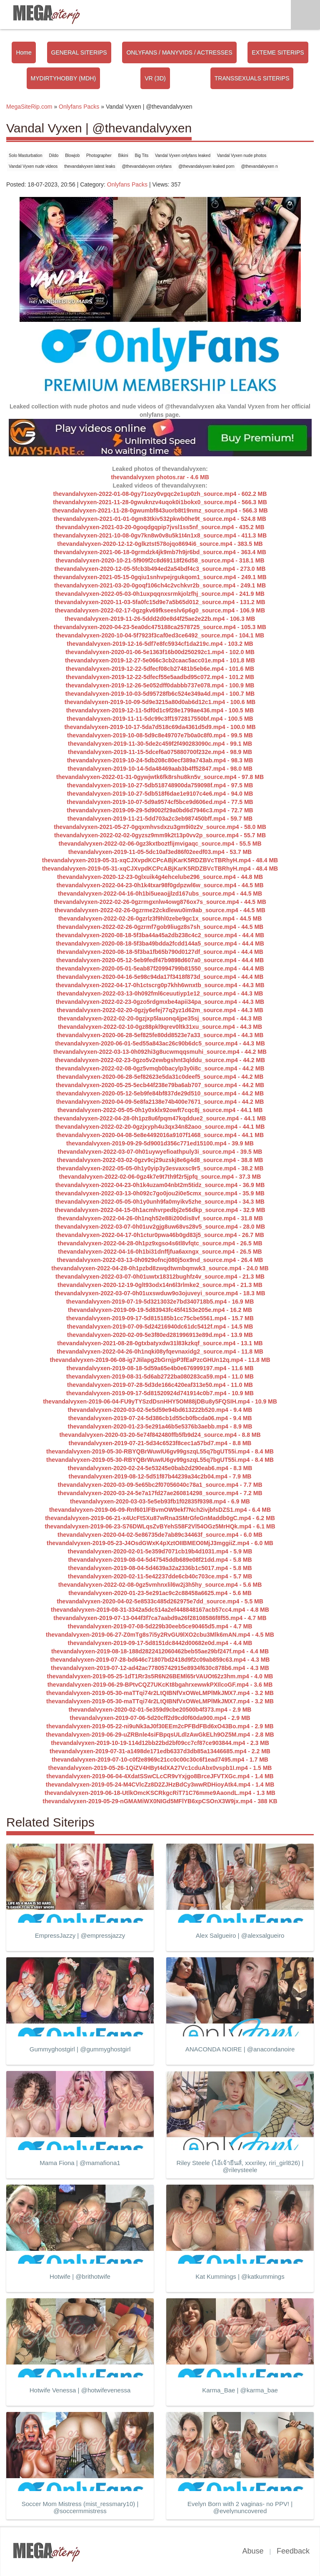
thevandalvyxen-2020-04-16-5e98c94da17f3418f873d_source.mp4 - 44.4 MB (160, 976)
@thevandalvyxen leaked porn (206, 166)
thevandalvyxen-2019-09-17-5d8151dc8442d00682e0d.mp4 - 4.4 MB (160, 1643)
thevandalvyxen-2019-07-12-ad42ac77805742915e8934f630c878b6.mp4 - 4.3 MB (160, 1668)
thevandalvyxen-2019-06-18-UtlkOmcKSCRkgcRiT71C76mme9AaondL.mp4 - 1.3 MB (160, 1793)
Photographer (99, 155)
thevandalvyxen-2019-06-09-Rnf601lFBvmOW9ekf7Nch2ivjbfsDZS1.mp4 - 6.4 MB (160, 1509)
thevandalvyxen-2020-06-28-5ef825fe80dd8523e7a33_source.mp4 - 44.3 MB (160, 1035)
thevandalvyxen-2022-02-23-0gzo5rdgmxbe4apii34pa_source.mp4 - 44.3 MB (160, 1001)
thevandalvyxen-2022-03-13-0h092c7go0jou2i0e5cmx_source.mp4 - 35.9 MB (160, 1193)
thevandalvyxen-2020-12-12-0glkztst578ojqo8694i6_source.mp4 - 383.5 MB (159, 543)
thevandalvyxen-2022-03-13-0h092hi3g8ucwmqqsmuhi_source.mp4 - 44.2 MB (160, 1051)
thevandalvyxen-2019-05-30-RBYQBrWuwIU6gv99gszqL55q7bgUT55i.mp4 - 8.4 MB (160, 1451)
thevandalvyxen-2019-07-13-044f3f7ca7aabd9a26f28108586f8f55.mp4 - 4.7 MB (159, 1618)
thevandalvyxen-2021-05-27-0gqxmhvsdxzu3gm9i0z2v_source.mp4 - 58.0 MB (160, 827)
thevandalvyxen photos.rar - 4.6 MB (160, 477)
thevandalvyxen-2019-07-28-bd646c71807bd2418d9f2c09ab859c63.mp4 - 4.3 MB (160, 1659)
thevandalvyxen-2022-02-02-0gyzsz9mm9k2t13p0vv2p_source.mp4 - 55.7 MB (160, 835)
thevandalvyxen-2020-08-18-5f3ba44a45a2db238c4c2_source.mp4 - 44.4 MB (160, 935)
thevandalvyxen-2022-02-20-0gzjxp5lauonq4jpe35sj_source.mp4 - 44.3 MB (160, 1018)
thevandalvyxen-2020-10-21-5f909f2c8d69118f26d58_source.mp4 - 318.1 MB (159, 560)
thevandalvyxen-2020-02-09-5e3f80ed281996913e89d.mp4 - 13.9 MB (160, 1335)
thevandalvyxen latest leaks (89, 166)
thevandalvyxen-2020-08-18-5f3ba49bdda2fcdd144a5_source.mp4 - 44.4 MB (160, 943)
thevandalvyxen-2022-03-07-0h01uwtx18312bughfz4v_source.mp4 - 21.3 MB (160, 1276)
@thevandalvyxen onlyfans (147, 166)
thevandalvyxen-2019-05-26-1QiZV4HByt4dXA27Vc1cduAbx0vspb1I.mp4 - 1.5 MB (160, 1768)
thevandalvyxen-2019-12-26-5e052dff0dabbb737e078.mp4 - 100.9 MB (160, 685)
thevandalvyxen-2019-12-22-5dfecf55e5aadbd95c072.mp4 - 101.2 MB (160, 677)
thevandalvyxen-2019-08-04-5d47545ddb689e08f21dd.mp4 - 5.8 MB (160, 1559)
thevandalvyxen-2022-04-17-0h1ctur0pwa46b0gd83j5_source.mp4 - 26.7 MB (160, 1235)
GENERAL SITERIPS (79, 52)
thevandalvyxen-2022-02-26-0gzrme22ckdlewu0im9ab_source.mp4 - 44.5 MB (160, 910)
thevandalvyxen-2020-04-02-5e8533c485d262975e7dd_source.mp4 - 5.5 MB (160, 1601)
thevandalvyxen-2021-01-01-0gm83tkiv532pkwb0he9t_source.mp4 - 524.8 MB (160, 518)
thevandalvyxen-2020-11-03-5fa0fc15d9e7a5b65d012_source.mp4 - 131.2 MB (160, 602)
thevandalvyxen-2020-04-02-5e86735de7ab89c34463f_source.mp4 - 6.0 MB (160, 1534)
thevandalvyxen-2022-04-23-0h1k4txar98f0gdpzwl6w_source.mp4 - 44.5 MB (159, 885)
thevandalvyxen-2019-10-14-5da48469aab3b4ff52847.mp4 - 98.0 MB (160, 768)
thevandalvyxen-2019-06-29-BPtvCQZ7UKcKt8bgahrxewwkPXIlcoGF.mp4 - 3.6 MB (160, 1684)
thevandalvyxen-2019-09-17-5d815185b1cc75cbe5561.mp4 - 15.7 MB (160, 1318)
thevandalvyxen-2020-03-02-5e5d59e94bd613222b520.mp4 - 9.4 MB (160, 1409)
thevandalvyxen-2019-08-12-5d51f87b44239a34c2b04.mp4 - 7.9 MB (160, 1476)
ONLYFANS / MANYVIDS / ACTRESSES (179, 52)
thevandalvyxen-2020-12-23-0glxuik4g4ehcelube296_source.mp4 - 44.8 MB (160, 877)
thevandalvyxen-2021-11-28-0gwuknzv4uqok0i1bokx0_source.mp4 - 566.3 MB (160, 502)
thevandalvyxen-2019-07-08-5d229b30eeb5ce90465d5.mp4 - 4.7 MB (160, 1626)
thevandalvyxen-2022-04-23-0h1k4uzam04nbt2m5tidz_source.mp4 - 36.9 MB (160, 1185)
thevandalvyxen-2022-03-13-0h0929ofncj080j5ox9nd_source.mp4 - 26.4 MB (160, 1260)
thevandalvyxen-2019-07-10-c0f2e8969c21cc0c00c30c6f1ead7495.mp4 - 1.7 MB (160, 1759)
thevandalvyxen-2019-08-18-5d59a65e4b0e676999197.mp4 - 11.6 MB (159, 1368)
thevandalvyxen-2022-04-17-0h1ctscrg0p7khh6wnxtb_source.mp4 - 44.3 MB (159, 985)
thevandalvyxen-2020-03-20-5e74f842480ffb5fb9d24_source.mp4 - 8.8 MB (159, 1434)
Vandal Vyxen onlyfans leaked (182, 155)
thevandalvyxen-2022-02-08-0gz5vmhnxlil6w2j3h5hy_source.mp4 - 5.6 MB (160, 1584)
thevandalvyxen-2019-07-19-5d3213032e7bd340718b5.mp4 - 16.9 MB (160, 1301)
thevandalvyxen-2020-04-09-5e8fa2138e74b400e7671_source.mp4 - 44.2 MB (160, 1101)
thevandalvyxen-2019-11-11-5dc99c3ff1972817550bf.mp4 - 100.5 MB (160, 718)
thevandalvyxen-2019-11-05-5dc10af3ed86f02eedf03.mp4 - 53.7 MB (160, 852)
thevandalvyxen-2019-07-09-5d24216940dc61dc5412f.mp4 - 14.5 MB (160, 1326)
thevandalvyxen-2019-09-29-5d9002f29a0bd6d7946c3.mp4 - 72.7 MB (160, 810)
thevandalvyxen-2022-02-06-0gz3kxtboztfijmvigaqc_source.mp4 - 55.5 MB (159, 843)
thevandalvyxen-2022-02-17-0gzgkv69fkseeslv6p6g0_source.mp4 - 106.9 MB (160, 610)
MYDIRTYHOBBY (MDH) (63, 78)
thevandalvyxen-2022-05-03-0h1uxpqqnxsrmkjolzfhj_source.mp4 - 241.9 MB (160, 593)
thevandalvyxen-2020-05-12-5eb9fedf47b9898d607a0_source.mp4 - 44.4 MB (160, 960)
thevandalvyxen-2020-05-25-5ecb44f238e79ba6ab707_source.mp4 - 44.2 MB (160, 1085)
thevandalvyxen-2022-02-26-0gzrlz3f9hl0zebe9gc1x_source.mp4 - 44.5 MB (160, 918)
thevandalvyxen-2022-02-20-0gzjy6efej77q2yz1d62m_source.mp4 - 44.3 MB (160, 1010)
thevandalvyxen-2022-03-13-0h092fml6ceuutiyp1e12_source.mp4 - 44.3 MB (160, 993)
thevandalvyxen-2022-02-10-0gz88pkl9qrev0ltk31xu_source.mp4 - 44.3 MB (160, 1026)
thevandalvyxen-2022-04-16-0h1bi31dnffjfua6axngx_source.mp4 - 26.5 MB (160, 1251)
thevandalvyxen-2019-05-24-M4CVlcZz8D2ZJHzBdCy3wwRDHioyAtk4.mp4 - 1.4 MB (160, 1784)
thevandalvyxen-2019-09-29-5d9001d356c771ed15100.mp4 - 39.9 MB (160, 1143)
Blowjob (72, 155)
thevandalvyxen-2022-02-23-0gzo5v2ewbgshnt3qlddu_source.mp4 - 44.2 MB (160, 1060)
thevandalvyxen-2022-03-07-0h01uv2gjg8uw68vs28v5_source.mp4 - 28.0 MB (160, 1226)
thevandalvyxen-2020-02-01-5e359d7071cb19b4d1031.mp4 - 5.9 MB (160, 1551)
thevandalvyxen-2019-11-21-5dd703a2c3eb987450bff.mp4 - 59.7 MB (160, 818)
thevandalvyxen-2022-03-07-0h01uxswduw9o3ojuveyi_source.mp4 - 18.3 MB (160, 1293)
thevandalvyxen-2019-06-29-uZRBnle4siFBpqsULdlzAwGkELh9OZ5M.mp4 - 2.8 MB (160, 1734)
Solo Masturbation (25, 155)
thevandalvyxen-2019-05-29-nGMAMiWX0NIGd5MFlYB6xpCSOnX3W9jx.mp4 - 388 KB (159, 1801)
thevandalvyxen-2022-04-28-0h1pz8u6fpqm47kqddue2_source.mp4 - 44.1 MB (160, 1118)
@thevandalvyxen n (259, 166)
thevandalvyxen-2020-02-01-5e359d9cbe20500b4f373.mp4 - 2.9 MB (160, 1709)
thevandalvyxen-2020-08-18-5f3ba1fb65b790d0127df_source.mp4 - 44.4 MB (160, 951)
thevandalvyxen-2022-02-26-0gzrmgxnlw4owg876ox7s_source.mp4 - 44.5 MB (160, 901)
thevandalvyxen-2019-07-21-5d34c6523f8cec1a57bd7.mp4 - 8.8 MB (160, 1443)
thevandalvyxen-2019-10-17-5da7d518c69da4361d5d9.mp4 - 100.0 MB (159, 727)
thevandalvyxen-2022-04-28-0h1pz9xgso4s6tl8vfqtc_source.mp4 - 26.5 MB (160, 1243)
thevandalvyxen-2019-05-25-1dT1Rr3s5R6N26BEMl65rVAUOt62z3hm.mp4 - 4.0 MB (160, 1676)
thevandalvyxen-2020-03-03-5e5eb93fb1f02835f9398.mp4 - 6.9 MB (160, 1501)
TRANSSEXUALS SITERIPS (252, 78)
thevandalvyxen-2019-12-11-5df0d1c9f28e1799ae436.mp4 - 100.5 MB (160, 710)
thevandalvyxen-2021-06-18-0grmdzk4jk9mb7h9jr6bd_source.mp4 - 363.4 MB (160, 552)
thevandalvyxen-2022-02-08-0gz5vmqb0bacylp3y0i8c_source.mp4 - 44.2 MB (159, 1068)
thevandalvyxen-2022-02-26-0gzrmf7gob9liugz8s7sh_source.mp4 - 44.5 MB (160, 926)
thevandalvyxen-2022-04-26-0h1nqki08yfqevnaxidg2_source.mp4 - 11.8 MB (160, 1351)
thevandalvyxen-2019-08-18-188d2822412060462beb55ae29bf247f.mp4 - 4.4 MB (160, 1651)
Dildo (54, 155)
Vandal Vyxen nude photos (241, 155)
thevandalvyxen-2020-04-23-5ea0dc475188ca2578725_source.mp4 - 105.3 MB (160, 627)
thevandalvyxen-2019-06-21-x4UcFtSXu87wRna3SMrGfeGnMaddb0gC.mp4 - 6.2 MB (160, 1518)
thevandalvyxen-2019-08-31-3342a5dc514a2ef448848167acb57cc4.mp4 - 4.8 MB (160, 1609)
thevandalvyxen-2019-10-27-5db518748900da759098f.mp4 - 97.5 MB (160, 785)
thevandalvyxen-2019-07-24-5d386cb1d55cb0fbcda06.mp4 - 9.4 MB (160, 1418)
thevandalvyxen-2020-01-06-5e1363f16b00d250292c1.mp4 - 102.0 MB (160, 652)
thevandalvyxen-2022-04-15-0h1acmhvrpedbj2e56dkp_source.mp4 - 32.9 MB (160, 1210)
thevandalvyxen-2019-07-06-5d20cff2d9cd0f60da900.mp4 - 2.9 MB (160, 1718)
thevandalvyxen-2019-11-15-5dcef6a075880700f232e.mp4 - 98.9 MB (160, 752)
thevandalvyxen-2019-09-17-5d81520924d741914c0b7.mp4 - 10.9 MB (160, 1393)
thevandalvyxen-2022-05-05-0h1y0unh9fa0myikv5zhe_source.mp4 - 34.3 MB (160, 1201)
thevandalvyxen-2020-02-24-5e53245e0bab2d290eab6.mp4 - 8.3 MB (160, 1468)
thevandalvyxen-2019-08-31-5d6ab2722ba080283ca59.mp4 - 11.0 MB (160, 1376)
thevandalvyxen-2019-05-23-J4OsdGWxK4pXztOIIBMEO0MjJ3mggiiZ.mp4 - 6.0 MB (160, 1543)
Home (23, 52)
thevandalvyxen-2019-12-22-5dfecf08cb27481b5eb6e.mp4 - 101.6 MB (160, 668)
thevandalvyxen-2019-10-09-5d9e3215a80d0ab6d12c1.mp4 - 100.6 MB (160, 702)
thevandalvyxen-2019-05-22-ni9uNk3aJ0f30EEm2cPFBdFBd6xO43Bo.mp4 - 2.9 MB (159, 1726)
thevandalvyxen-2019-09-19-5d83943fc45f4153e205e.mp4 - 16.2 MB (160, 1310)
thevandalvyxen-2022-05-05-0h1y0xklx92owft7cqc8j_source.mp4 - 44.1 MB (160, 1110)
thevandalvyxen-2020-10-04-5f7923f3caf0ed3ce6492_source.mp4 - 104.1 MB (160, 635)
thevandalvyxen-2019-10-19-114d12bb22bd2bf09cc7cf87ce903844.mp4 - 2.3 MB (160, 1743)
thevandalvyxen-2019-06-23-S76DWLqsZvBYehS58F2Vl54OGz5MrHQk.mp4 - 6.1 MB (160, 1526)
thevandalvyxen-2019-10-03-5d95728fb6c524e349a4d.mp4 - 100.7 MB (160, 693)
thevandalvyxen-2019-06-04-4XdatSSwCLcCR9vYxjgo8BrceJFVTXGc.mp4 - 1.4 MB (159, 1776)
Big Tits (141, 155)
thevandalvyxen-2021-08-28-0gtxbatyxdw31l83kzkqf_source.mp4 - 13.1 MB (159, 1343)
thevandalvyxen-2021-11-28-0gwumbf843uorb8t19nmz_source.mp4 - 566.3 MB (160, 510)
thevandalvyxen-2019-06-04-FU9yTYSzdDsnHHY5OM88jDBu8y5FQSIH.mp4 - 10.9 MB (160, 1401)
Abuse (252, 2551)
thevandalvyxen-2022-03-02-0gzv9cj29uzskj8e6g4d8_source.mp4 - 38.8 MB (160, 1160)
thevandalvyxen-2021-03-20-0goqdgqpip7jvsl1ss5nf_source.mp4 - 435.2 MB (159, 527)
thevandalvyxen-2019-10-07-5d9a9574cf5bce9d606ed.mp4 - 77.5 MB (160, 802)
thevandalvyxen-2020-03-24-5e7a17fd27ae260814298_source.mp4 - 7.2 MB (160, 1493)
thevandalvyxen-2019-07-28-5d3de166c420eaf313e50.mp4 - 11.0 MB (160, 1384)
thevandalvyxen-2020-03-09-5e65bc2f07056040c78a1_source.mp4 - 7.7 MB (160, 1484)
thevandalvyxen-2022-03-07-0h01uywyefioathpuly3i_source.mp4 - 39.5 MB (160, 1151)
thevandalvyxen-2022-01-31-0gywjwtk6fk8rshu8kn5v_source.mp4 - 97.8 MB (160, 777)
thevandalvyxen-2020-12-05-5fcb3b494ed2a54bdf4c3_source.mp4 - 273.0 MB (160, 568)
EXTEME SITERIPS (278, 52)
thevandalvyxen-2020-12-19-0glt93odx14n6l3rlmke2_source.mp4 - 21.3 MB (160, 1285)
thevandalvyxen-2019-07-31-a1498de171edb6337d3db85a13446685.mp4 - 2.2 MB (160, 1751)
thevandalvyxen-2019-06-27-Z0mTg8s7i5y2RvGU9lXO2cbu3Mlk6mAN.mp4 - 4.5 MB (160, 1634)
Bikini (123, 155)
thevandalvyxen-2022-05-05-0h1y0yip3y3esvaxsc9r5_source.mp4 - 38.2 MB (160, 1168)
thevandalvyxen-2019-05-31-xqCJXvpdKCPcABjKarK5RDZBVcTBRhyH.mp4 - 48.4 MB (160, 860)
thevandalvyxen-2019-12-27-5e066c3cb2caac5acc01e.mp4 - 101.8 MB (160, 660)
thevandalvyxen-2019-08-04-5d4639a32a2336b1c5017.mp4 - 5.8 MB (160, 1568)
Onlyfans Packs (127, 184)
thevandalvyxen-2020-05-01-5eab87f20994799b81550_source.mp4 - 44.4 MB (160, 968)
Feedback (293, 2551)
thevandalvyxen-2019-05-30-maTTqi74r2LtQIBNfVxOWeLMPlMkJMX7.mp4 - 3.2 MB (160, 1693)
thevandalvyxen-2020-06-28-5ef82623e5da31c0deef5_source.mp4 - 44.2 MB (160, 1076)
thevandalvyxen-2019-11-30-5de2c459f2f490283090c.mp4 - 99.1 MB (160, 743)
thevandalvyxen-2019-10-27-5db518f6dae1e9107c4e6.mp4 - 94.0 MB (160, 793)
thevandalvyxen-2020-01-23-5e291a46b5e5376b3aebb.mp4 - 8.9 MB (160, 1426)
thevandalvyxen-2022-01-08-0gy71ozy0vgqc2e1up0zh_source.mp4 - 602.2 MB (160, 493)
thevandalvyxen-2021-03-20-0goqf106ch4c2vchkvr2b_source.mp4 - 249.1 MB (160, 585)
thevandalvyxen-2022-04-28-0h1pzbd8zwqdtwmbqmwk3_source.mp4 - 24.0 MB (159, 1268)
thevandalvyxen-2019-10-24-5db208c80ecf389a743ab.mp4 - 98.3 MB (160, 760)
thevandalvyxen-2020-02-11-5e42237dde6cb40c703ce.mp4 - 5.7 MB (160, 1576)
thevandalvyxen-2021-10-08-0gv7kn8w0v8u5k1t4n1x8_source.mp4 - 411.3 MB (160, 535)
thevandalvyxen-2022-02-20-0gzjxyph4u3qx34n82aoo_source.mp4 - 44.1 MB (160, 1126)
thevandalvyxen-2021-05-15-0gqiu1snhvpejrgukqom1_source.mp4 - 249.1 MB (159, 577)
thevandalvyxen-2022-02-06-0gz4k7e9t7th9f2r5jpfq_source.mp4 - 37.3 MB (160, 1176)
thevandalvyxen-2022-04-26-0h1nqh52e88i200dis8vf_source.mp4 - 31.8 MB (160, 1218)
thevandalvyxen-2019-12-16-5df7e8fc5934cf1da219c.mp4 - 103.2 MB (160, 643)
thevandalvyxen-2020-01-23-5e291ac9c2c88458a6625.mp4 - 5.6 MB (160, 1593)
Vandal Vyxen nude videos (33, 166)
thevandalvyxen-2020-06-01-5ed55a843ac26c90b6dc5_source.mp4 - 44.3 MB (160, 1043)
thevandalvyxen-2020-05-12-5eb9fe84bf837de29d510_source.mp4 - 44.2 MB (160, 1093)
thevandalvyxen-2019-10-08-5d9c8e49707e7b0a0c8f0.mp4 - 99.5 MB (160, 735)
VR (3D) (155, 78)
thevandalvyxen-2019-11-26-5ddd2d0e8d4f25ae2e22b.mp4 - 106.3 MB (160, 618)
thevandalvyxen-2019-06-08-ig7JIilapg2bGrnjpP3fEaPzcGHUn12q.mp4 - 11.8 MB (160, 1359)
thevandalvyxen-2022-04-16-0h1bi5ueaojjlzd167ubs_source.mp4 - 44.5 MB (160, 893)
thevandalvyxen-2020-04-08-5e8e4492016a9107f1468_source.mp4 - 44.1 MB (160, 1135)
